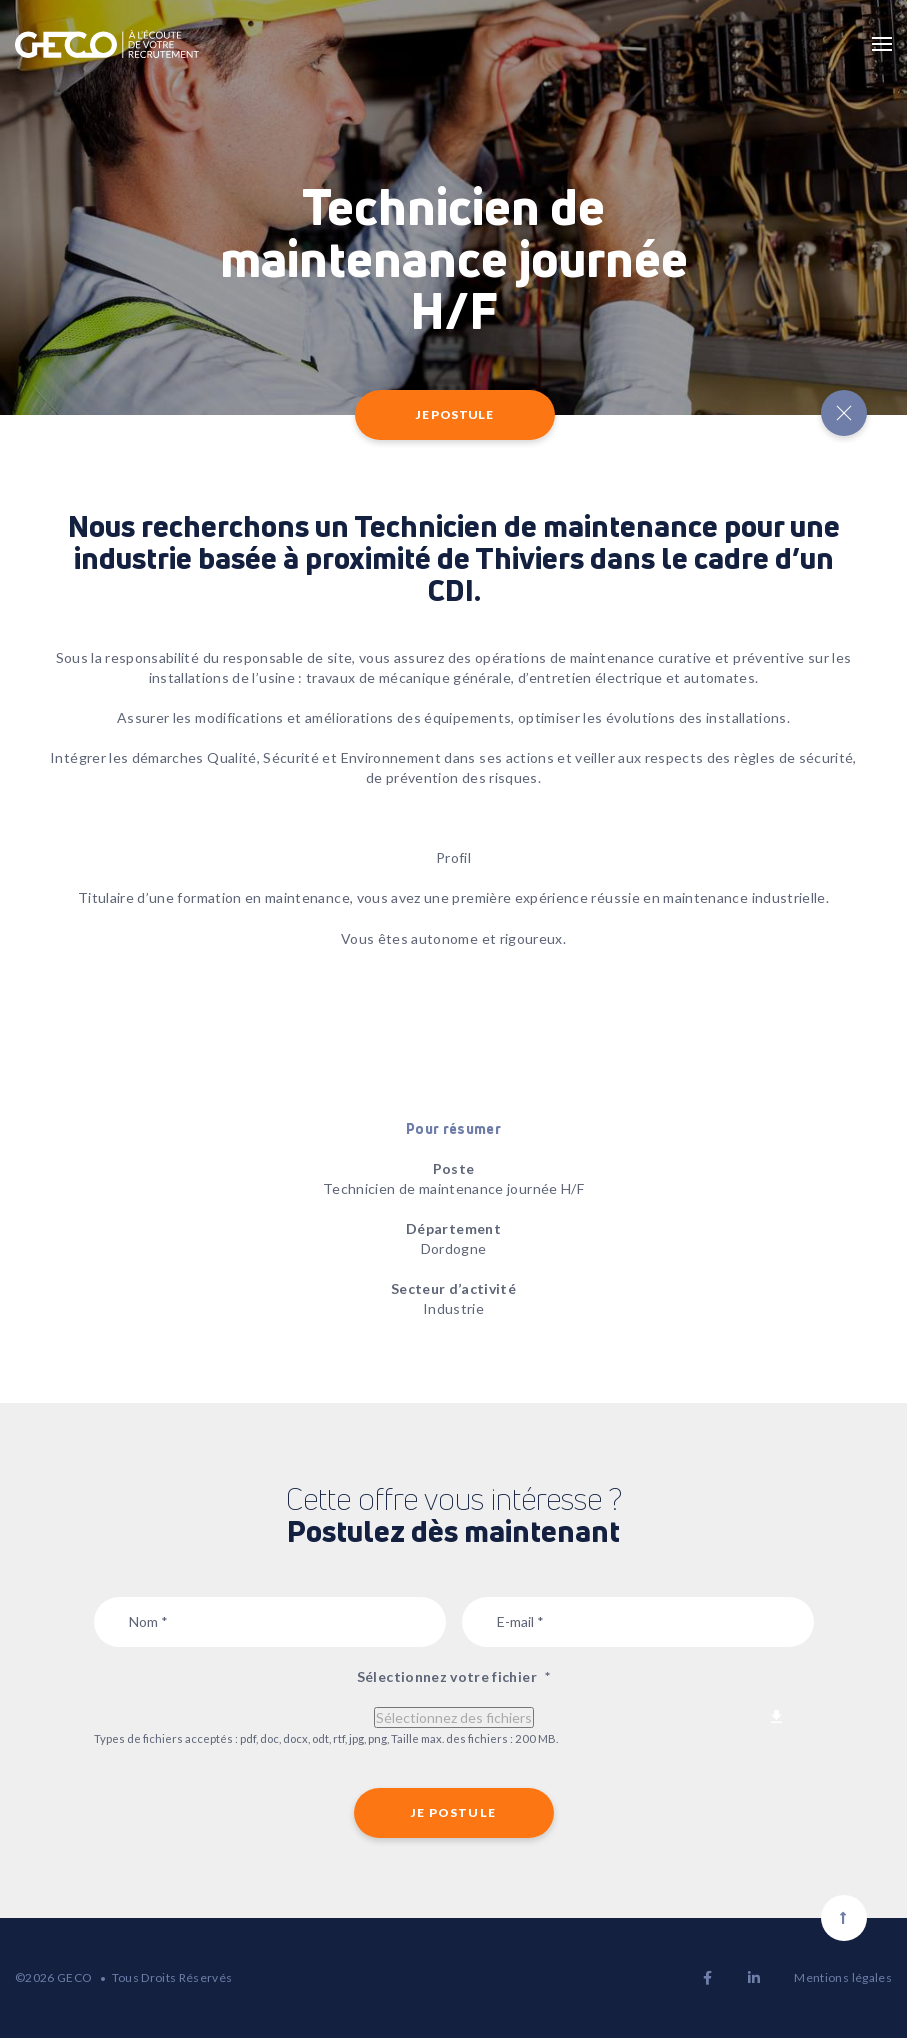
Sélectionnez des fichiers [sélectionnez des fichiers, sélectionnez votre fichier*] (454, 1717)
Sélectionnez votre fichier (453, 1676)
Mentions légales (843, 1977)
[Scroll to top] (844, 1918)
